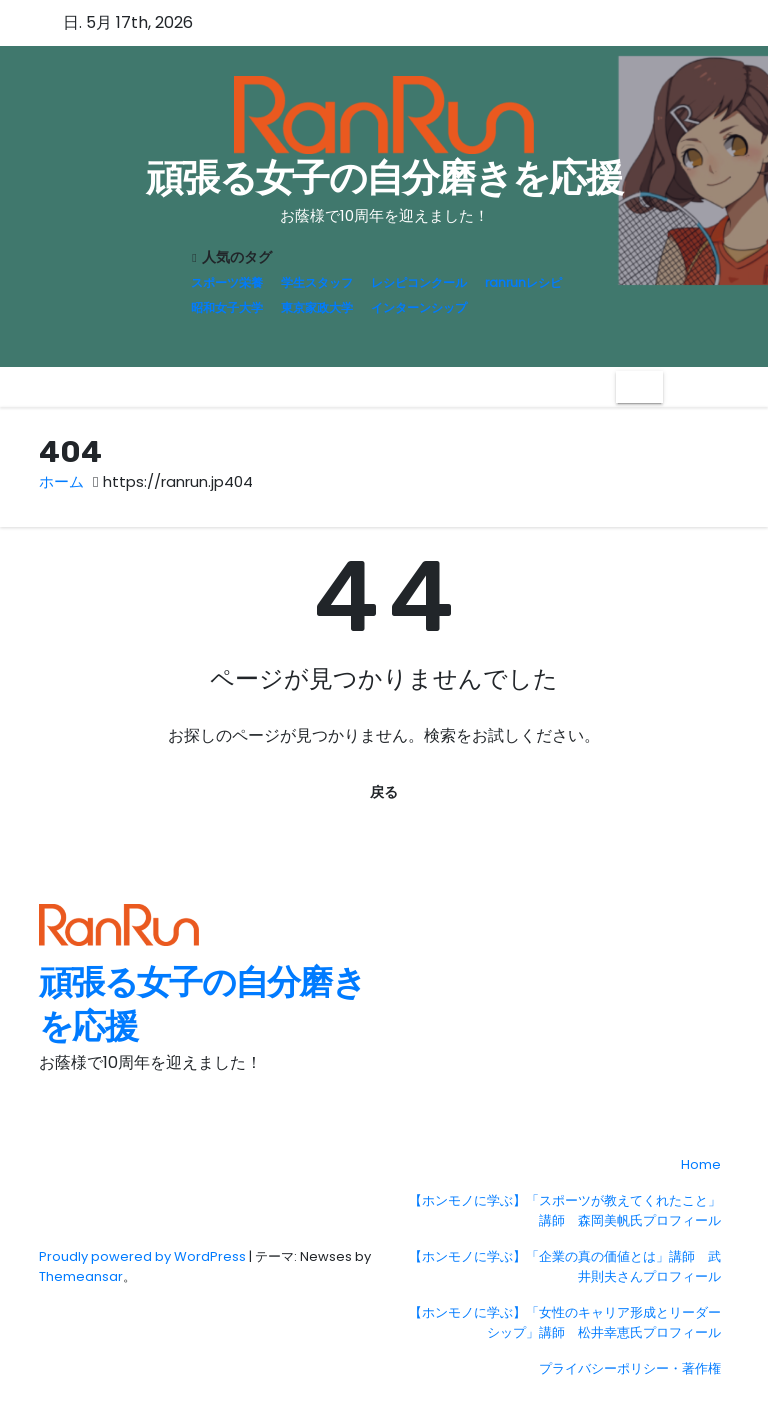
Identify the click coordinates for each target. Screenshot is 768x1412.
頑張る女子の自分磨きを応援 (384, 178)
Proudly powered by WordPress (144, 1256)
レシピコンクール (419, 282)
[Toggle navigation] (639, 387)
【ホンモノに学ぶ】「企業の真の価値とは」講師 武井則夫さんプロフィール (565, 1266)
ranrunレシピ (523, 282)
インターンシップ (419, 307)
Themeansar (81, 1276)
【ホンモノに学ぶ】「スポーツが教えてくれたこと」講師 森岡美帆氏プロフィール (565, 1210)
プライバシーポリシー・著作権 (630, 1368)
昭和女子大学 (227, 307)
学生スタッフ (317, 282)
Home (701, 1164)
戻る (384, 792)
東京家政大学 (317, 307)
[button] (678, 386)
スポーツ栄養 (227, 282)
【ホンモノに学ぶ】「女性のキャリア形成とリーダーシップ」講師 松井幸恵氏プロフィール (565, 1322)
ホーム (61, 481)
